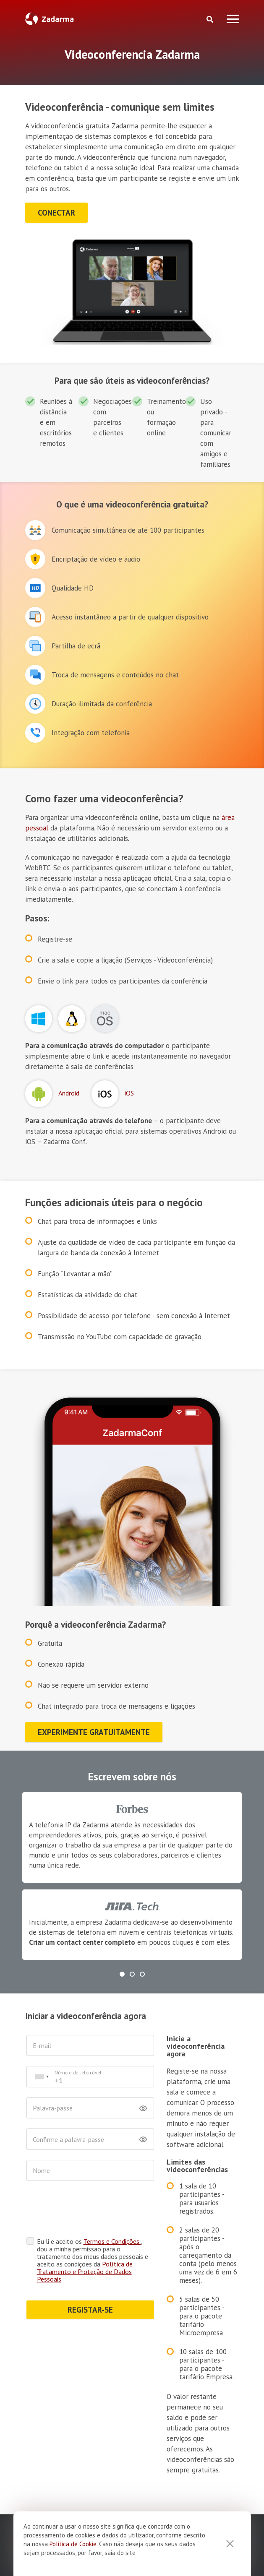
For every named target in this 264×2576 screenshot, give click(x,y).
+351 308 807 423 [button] (132, 2433)
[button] (122, 1974)
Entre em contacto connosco (99, 2456)
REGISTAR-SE (76, 2284)
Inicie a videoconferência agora (180, 2042)
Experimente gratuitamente (94, 1732)
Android (68, 1093)
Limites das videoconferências (169, 2137)
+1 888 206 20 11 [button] (60, 2413)
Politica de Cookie (73, 2544)
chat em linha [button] (194, 2456)
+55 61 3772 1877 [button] (202, 2413)
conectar (56, 213)
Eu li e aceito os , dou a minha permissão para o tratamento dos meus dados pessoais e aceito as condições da (80, 2231)
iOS (129, 1093)
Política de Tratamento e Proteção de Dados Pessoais (80, 2246)
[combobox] (41, 2076)
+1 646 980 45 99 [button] (131, 2413)
